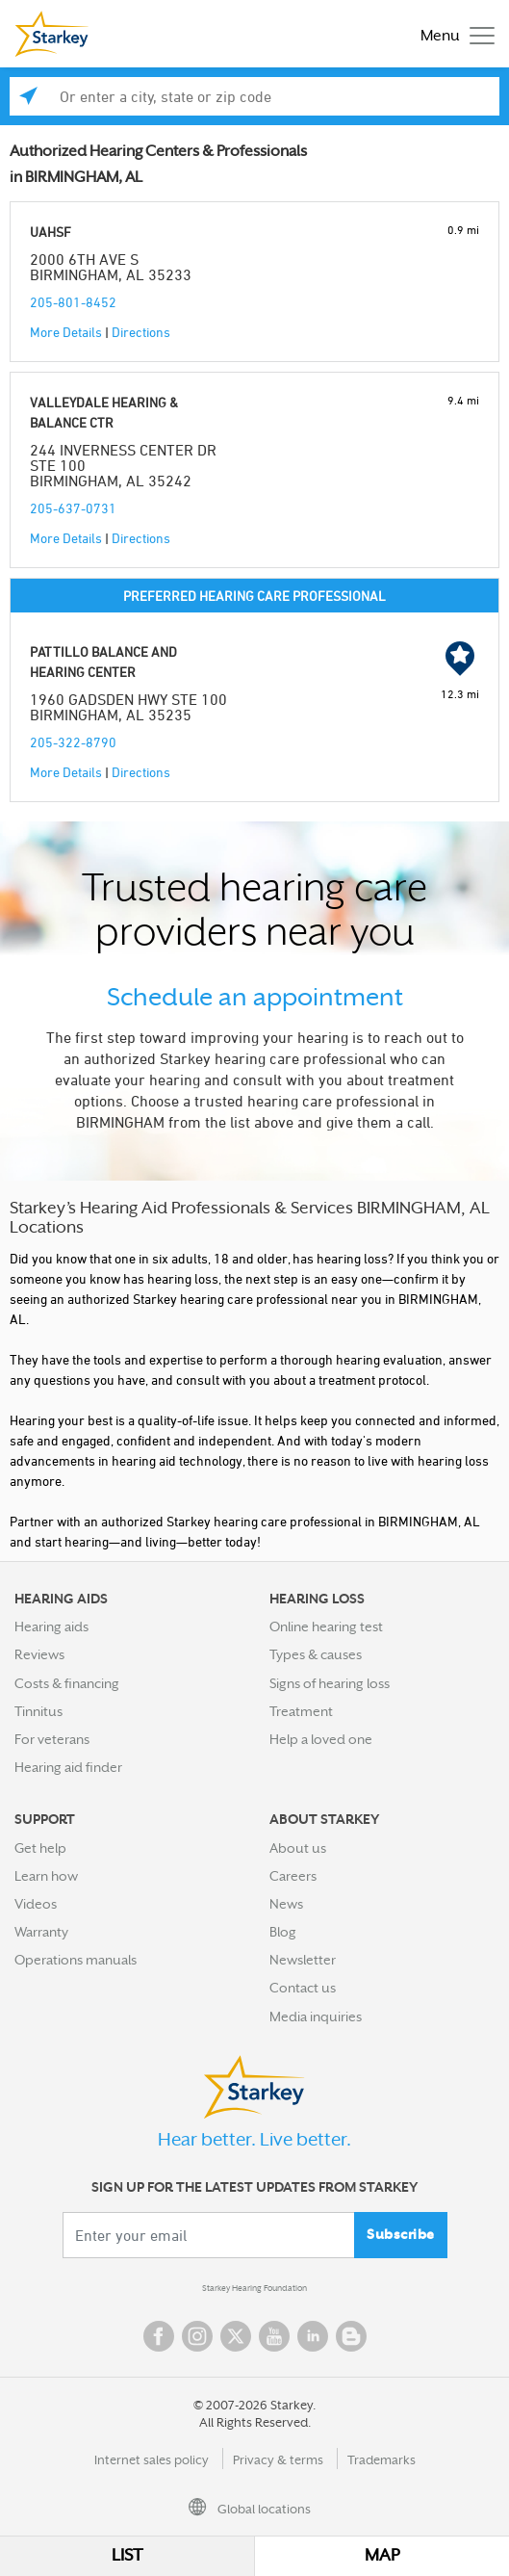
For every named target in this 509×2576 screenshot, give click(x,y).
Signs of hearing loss (329, 1683)
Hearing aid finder (68, 1767)
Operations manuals (75, 1959)
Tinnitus (38, 1711)
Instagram (197, 2336)
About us (297, 1848)
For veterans (51, 1739)
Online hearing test (326, 1626)
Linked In (312, 2336)
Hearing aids (51, 1626)
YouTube (274, 2336)
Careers (293, 1876)
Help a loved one (320, 1739)
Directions (141, 332)
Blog (282, 1931)
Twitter (235, 2336)
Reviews (39, 1654)
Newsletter (302, 1959)
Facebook (158, 2336)
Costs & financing (66, 1683)
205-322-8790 (73, 742)
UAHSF (50, 231)
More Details (66, 332)
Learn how (46, 1876)
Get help (40, 1848)
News (286, 1904)
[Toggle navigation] (453, 34)
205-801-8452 (73, 302)
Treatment (301, 1711)
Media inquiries (315, 2016)
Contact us (302, 1987)
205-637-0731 (73, 508)
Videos (35, 1904)
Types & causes (315, 1654)
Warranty (41, 1931)
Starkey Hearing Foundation (254, 2288)
